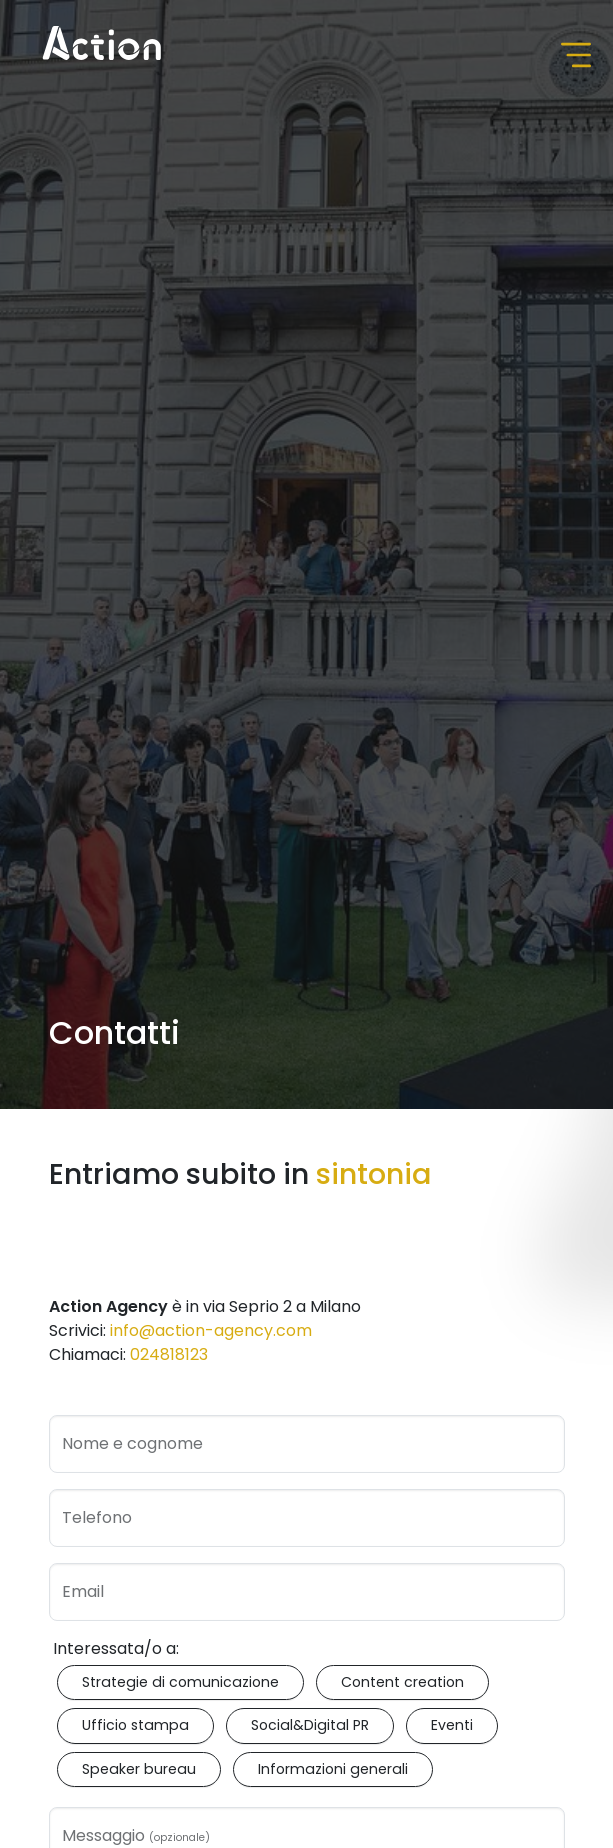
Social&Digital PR (310, 1725)
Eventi (452, 1725)
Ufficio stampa (135, 1725)
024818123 (169, 1354)
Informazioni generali (333, 1769)
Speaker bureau (139, 1769)
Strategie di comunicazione (180, 1682)
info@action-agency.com (211, 1330)
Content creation (402, 1682)
